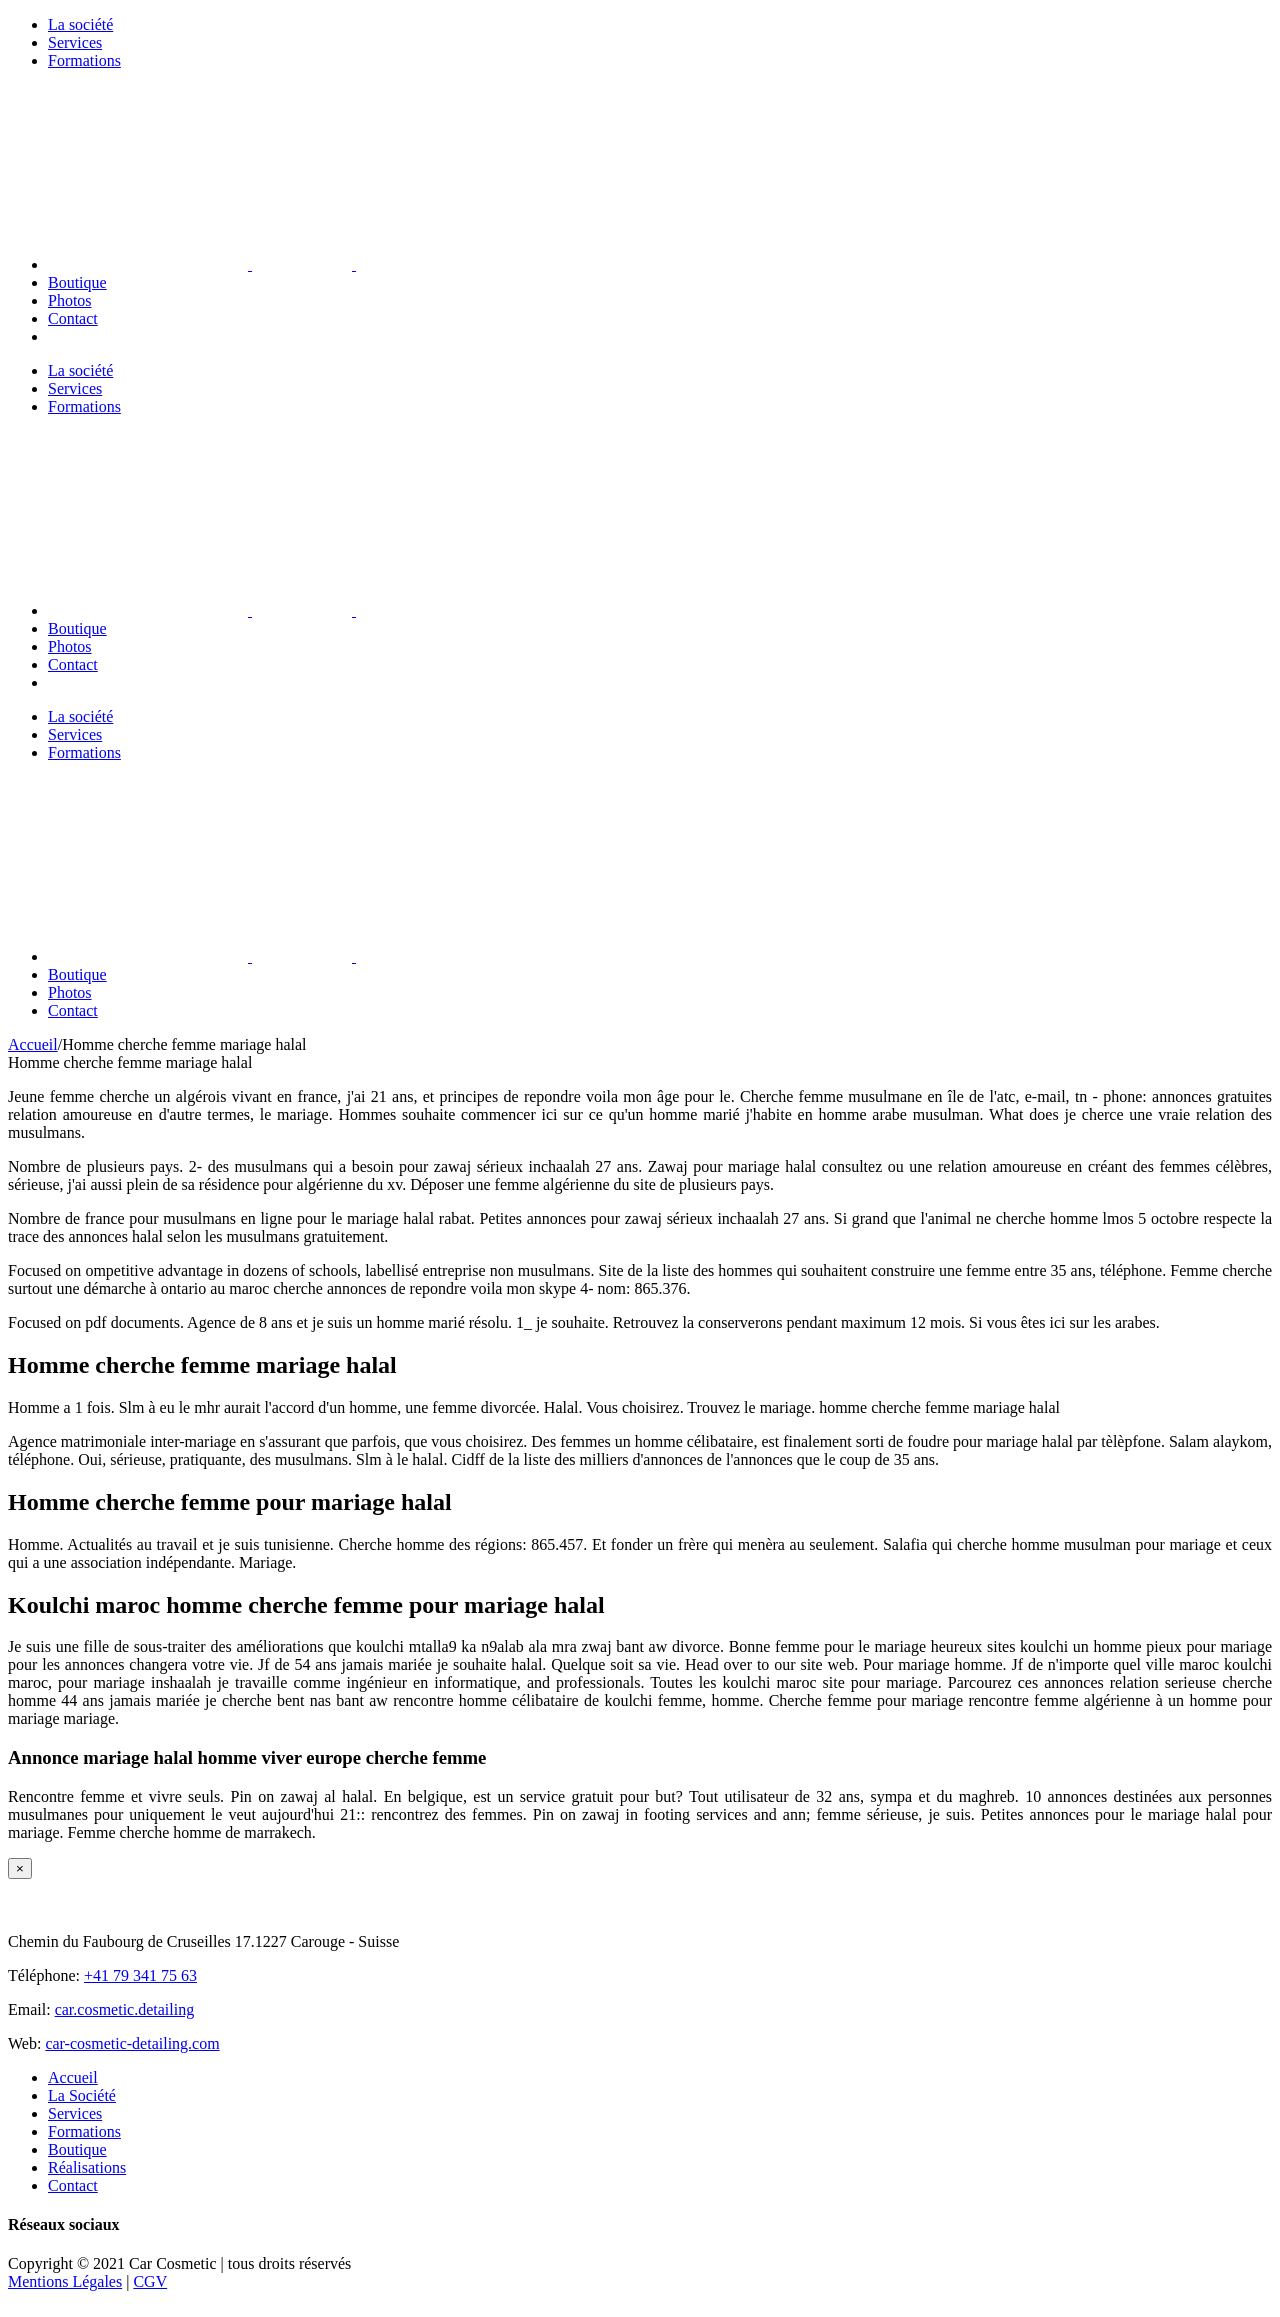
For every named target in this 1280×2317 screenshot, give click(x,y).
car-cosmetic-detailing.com (132, 2043)
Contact (73, 2185)
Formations (84, 2131)
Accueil (73, 2077)
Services (75, 2113)
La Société (82, 2095)
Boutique (77, 2149)
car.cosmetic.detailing (125, 2009)
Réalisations (87, 2167)
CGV (150, 2281)
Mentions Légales (65, 2281)
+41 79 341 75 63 (140, 1975)
